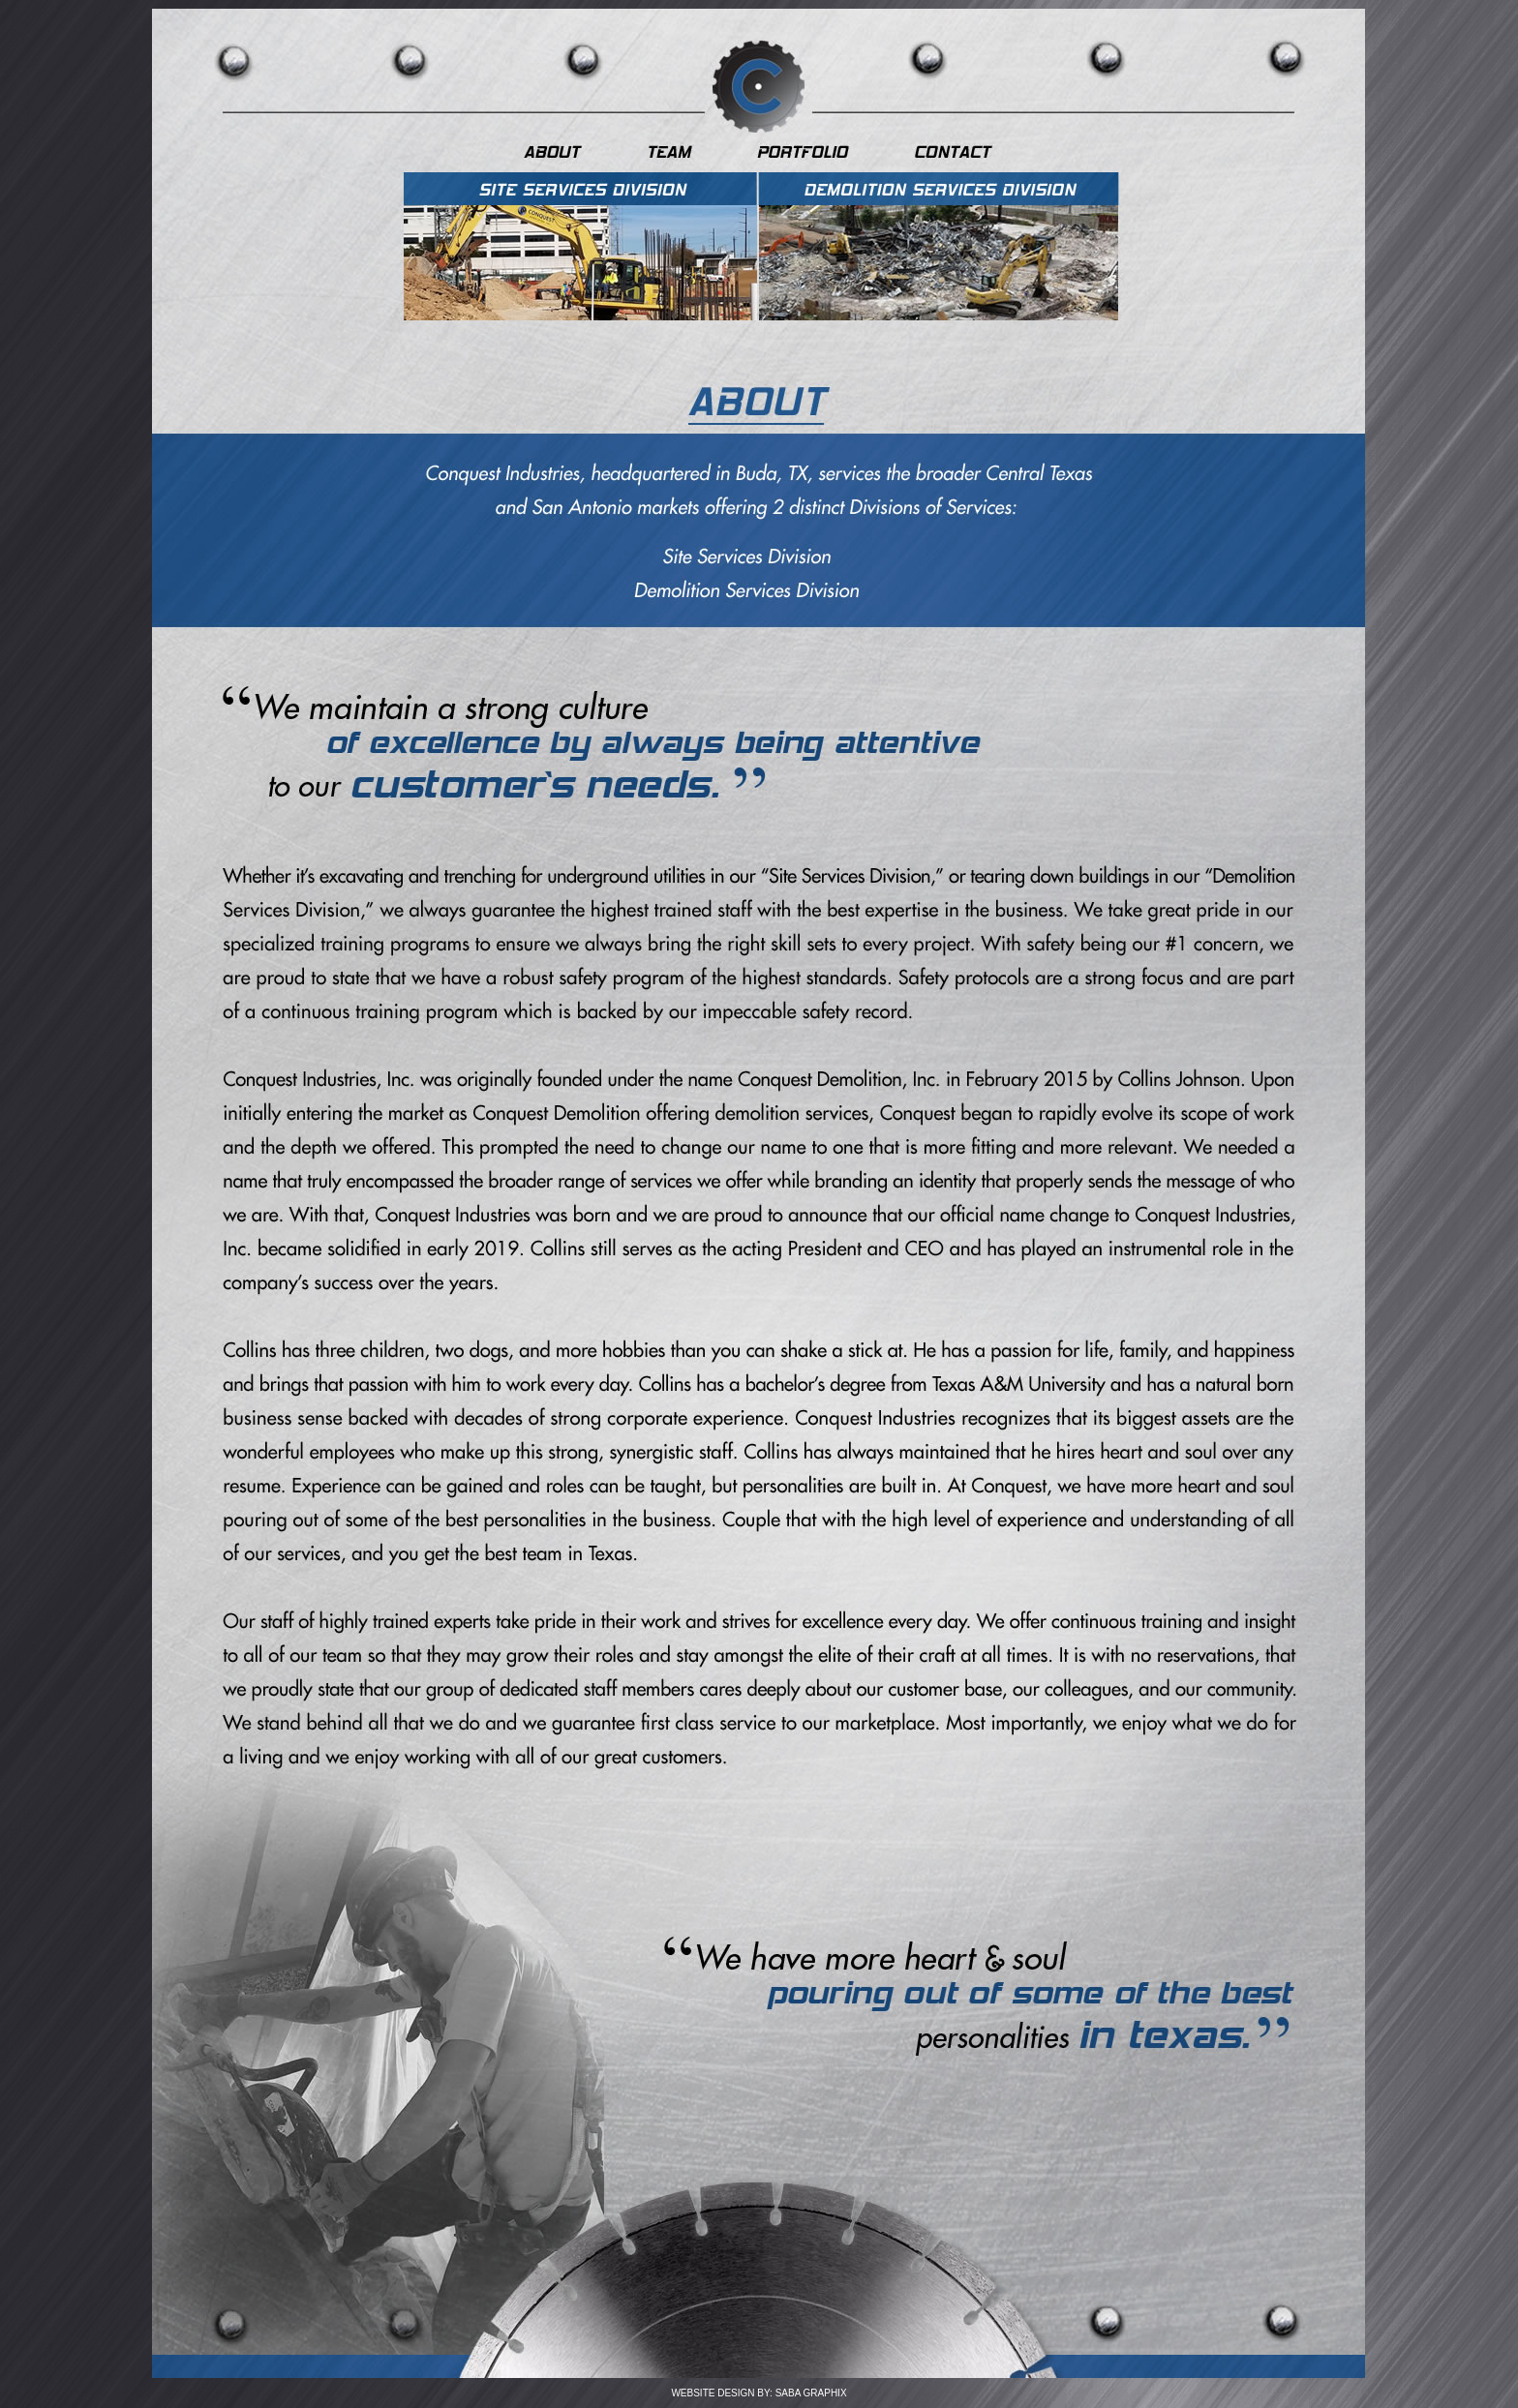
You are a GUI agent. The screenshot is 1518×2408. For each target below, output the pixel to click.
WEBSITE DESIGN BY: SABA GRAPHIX (758, 2393)
